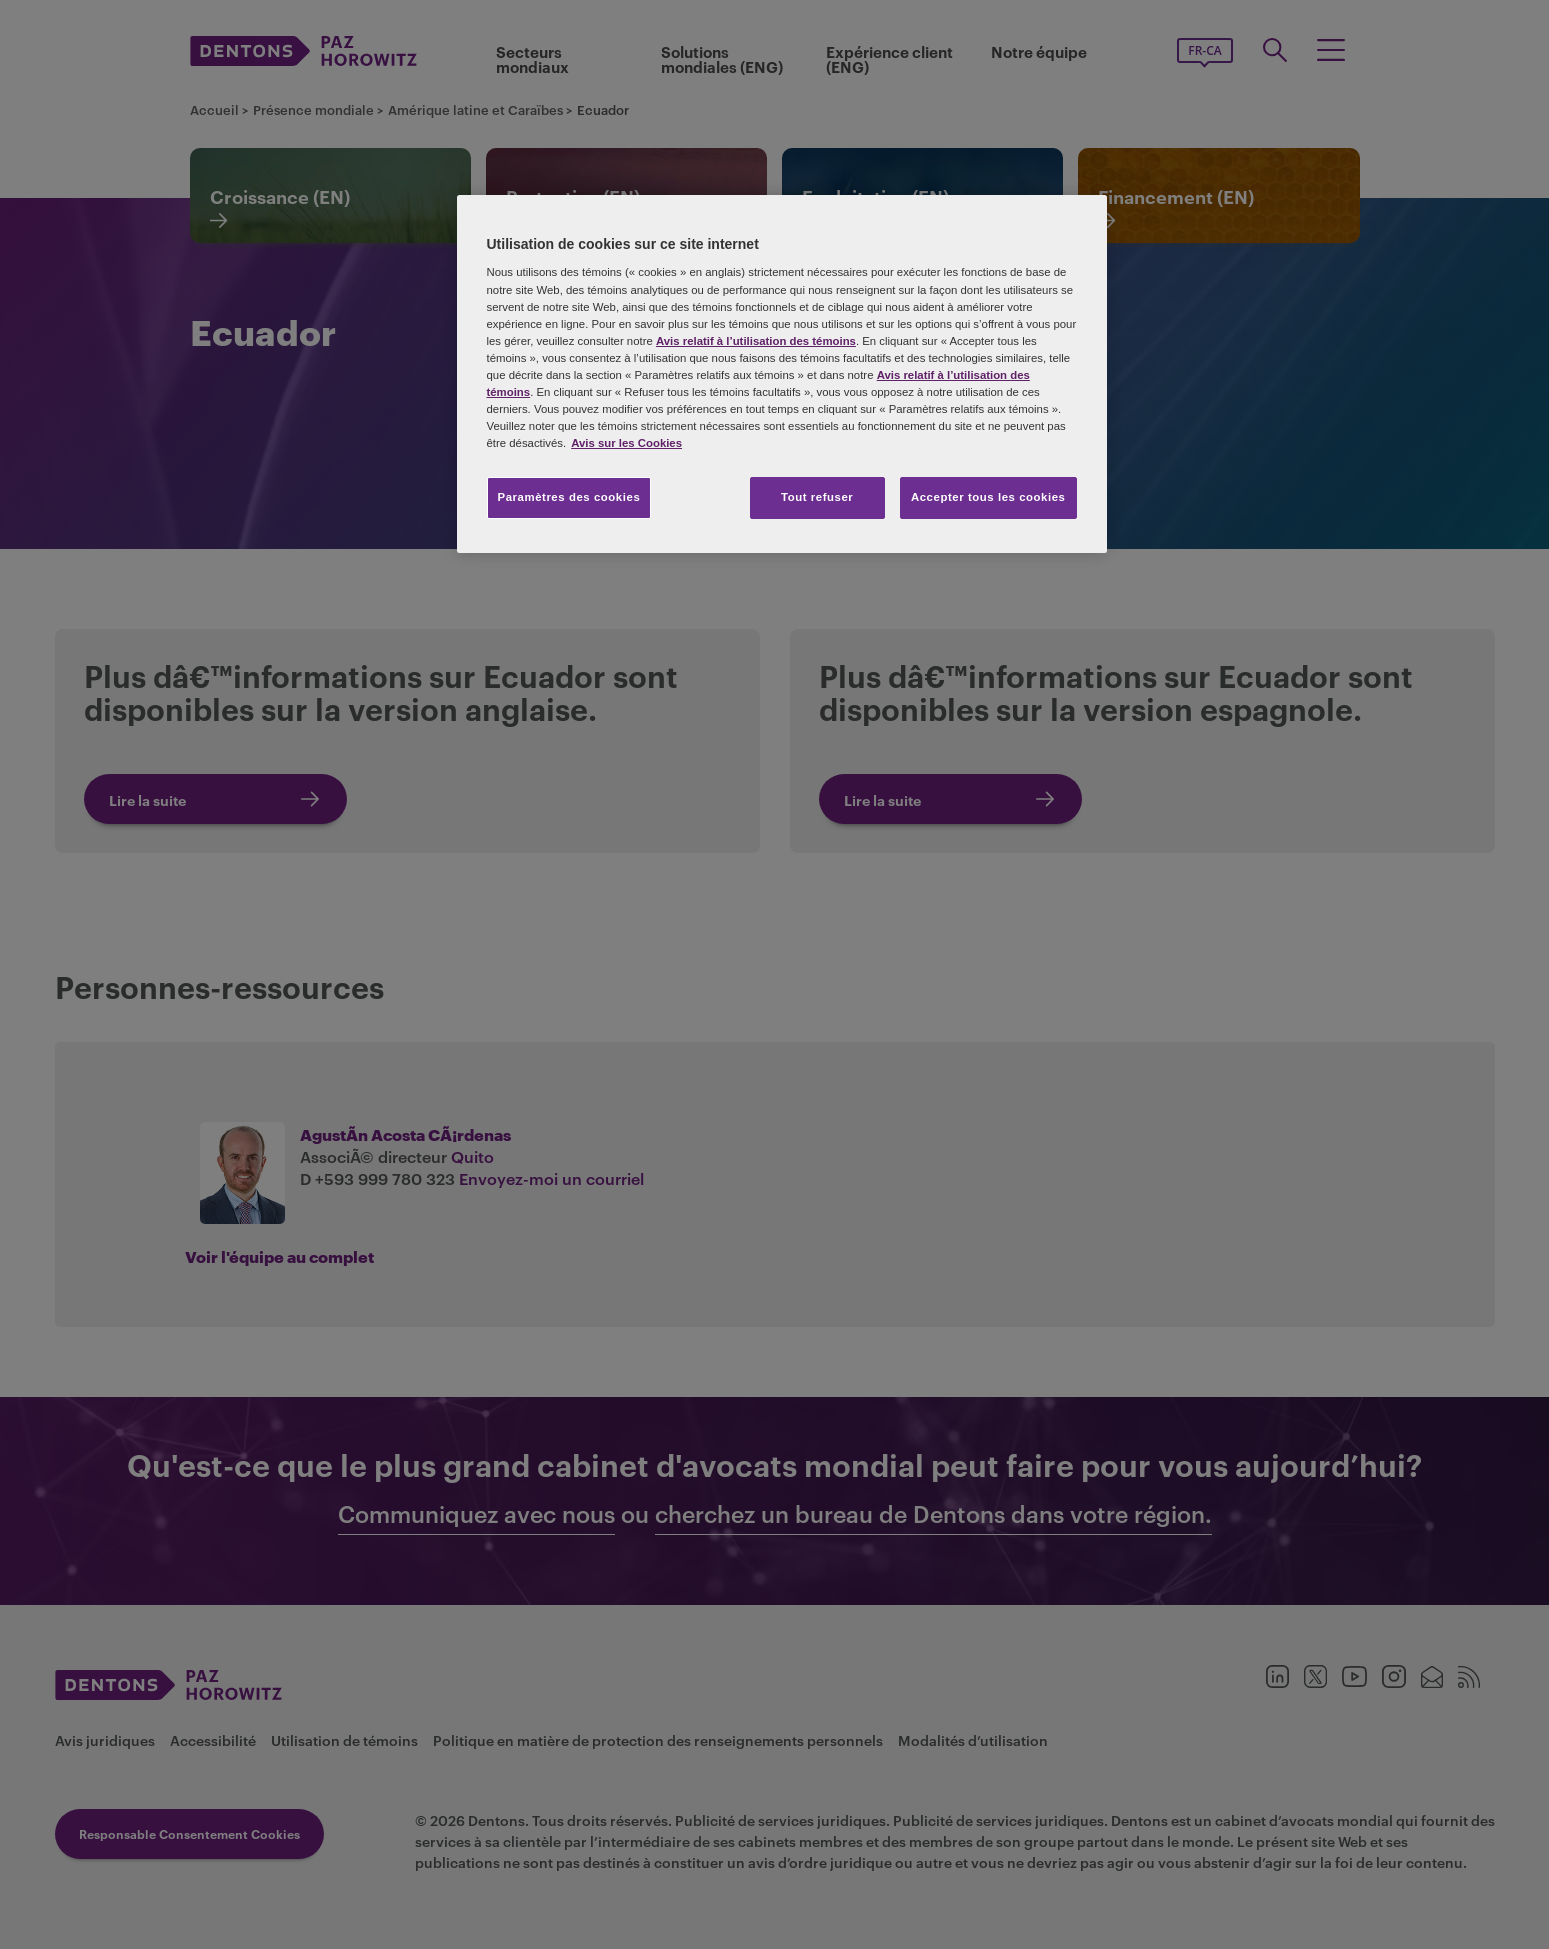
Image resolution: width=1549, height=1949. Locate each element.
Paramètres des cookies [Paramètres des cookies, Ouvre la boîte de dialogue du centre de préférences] (569, 497)
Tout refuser (817, 497)
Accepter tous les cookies (988, 497)
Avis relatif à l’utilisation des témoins (756, 341)
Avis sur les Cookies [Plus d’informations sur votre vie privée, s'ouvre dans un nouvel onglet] (626, 443)
